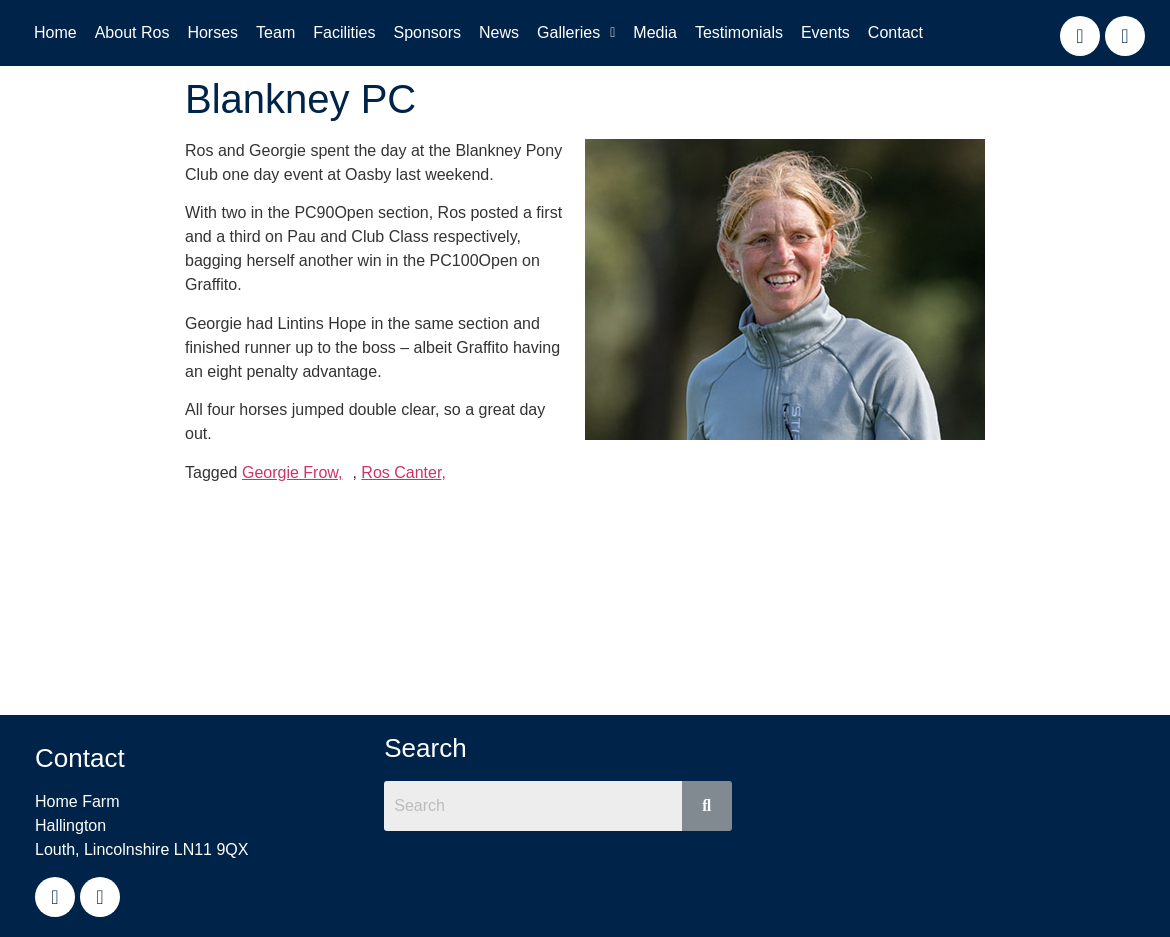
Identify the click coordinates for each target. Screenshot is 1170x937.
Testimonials (739, 32)
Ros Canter (401, 472)
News (499, 32)
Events (825, 32)
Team (275, 32)
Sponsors (427, 32)
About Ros (132, 32)
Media (655, 32)
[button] (576, 33)
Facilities (344, 32)
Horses (212, 32)
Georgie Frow (290, 472)
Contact (895, 32)
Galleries (576, 32)
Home (55, 32)
